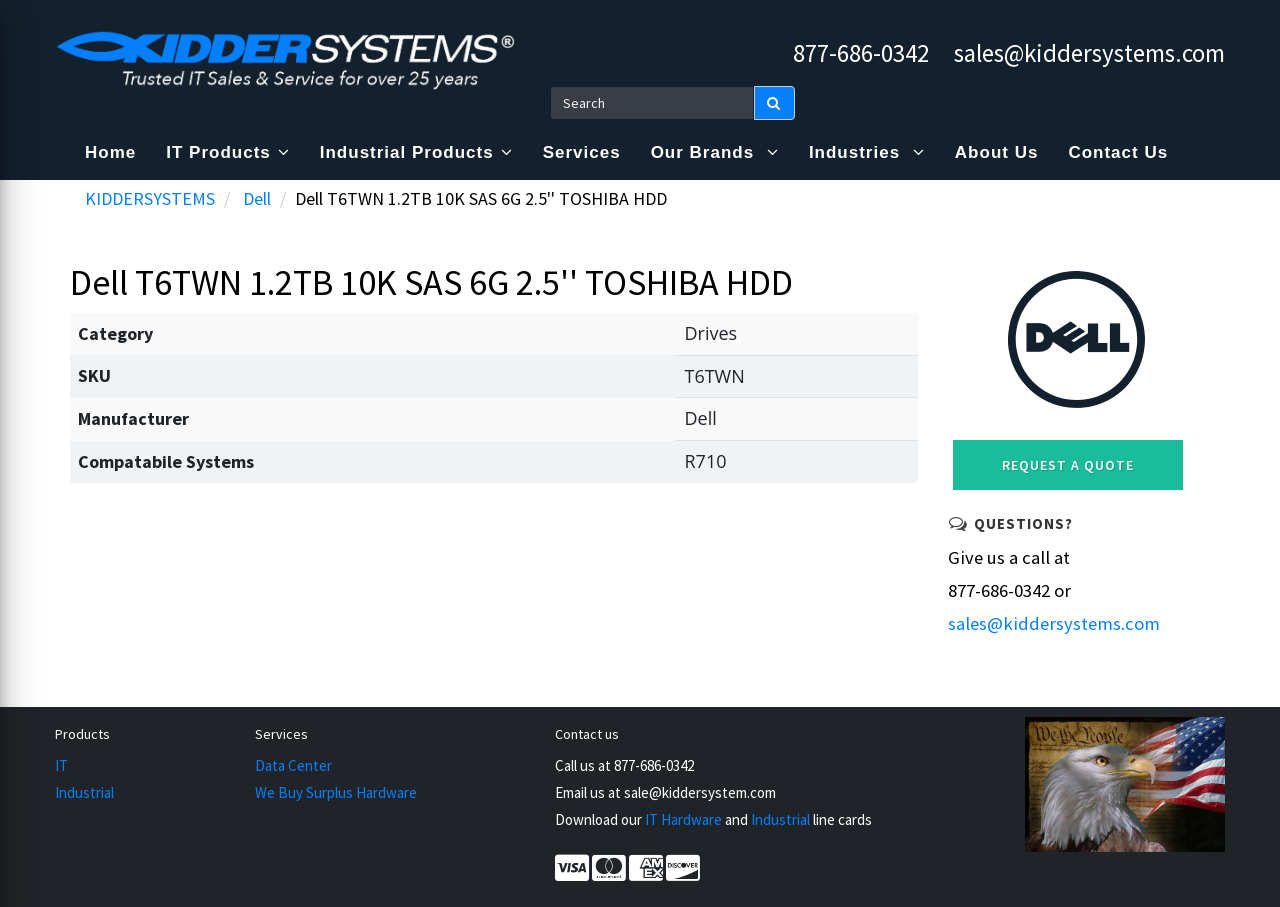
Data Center (293, 765)
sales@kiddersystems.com (1089, 53)
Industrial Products (416, 152)
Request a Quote (1068, 465)
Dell (257, 198)
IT (61, 765)
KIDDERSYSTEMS (150, 198)
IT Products (228, 152)
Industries (867, 152)
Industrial (84, 792)
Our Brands (715, 152)
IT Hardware (683, 819)
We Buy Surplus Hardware (336, 792)
